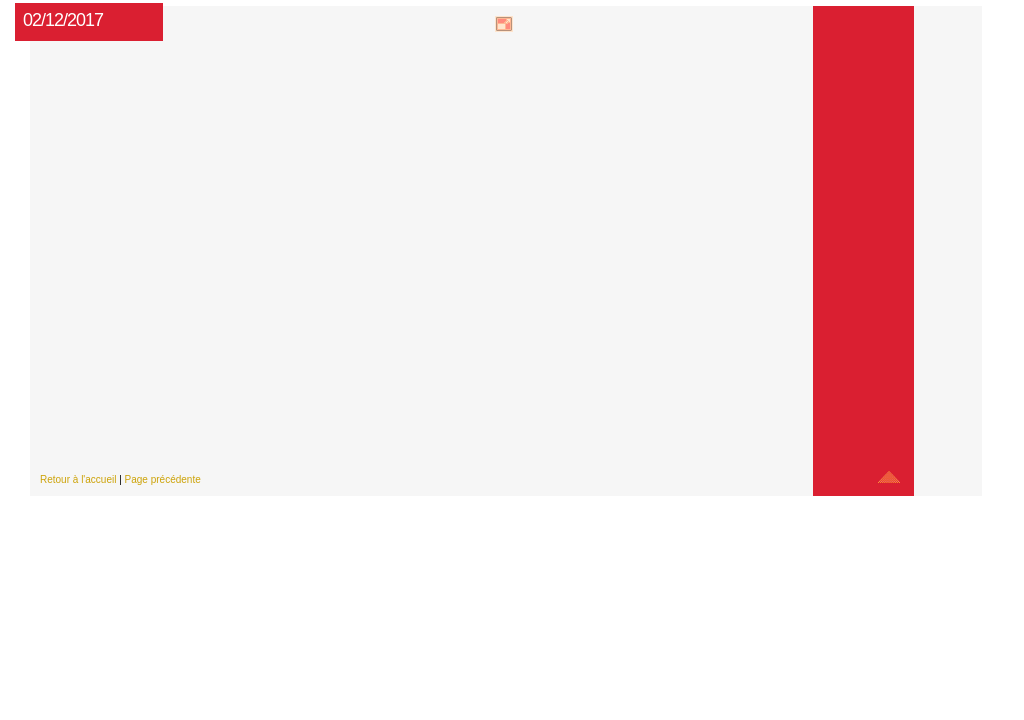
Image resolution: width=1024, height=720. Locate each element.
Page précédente (163, 479)
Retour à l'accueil (78, 479)
